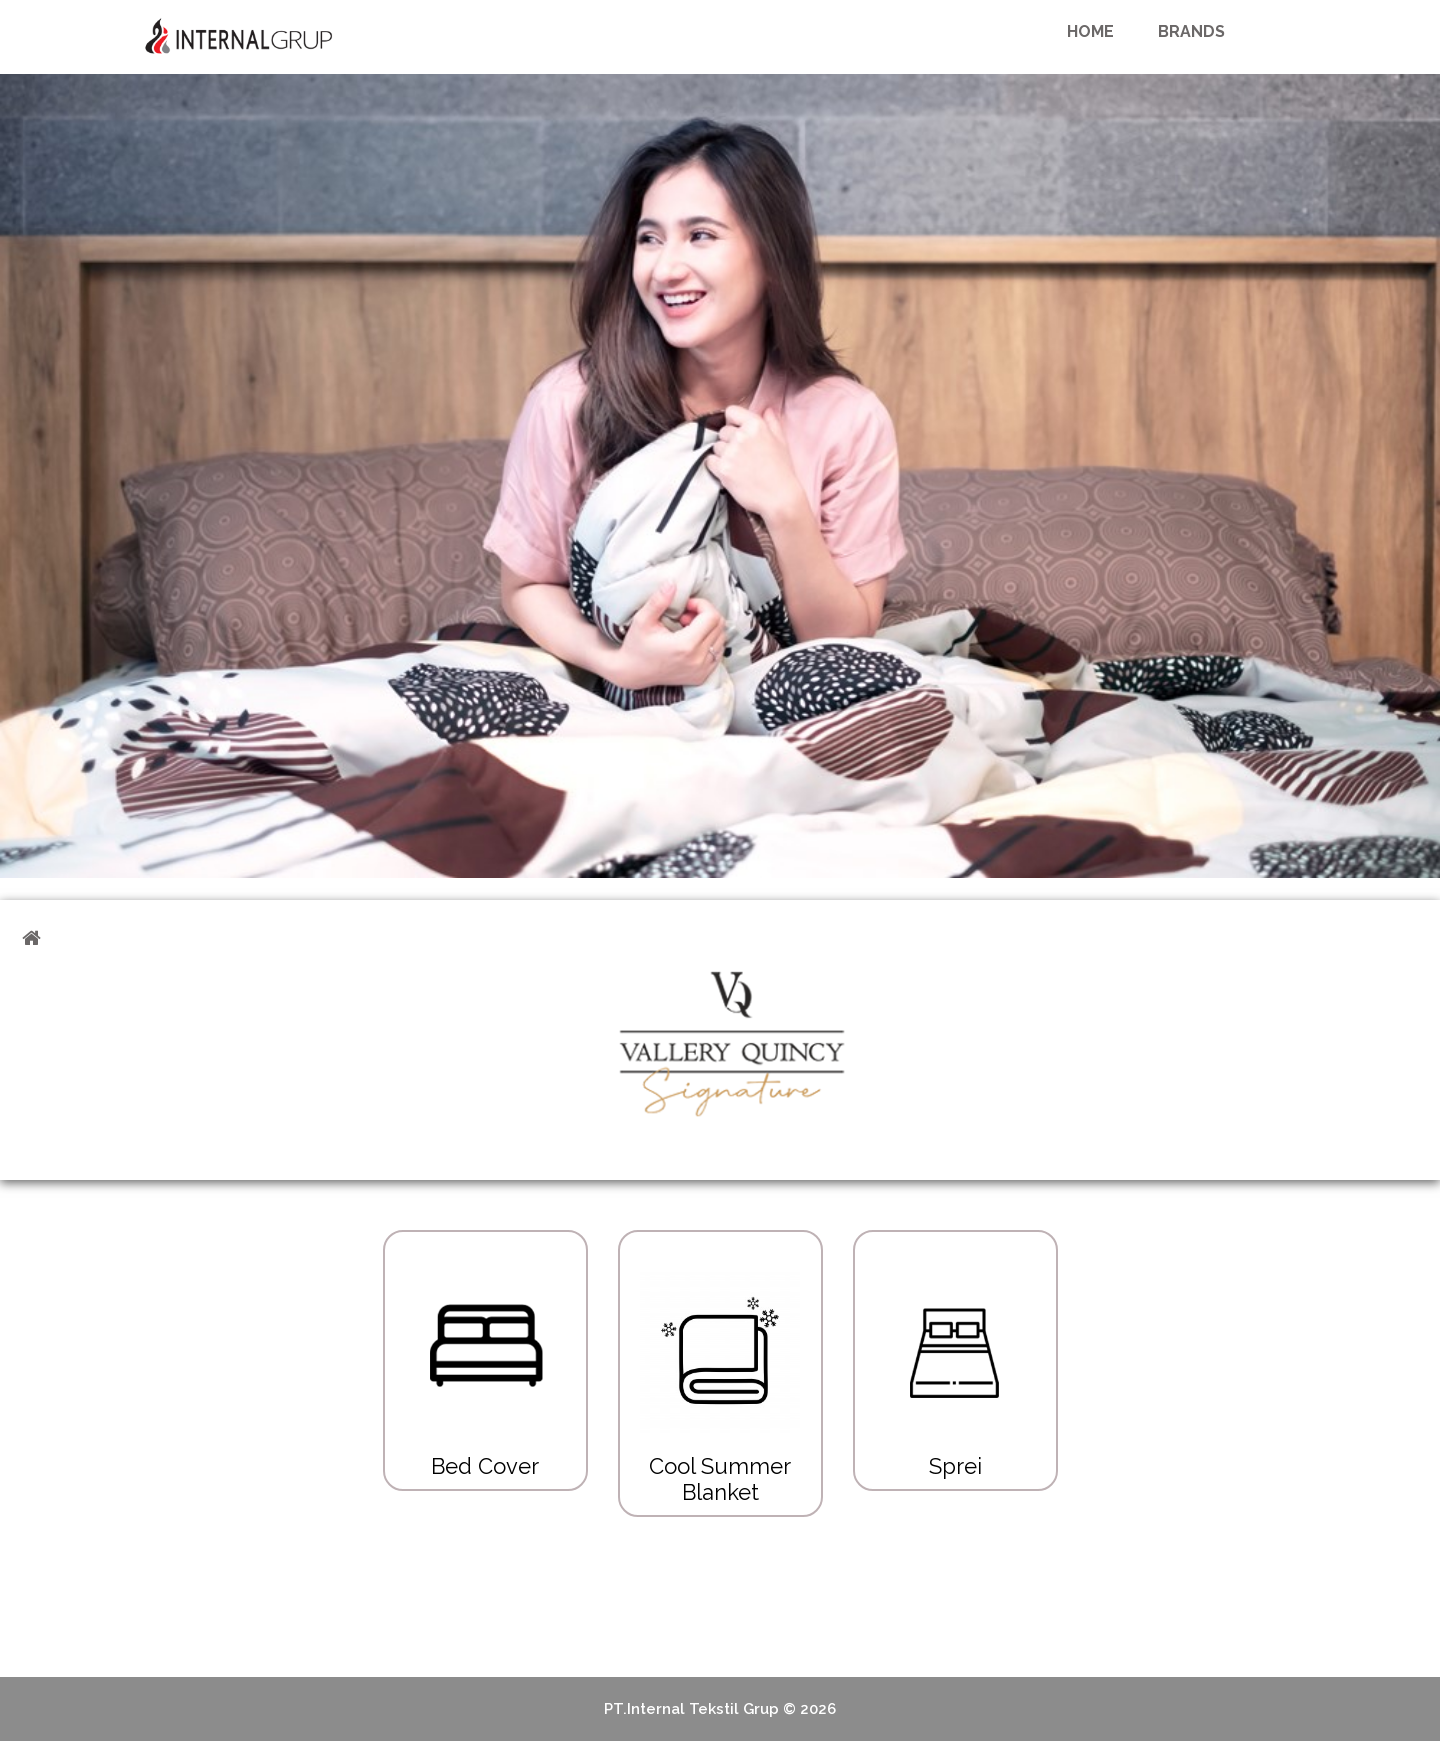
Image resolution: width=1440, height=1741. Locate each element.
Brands (1191, 31)
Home (1090, 31)
